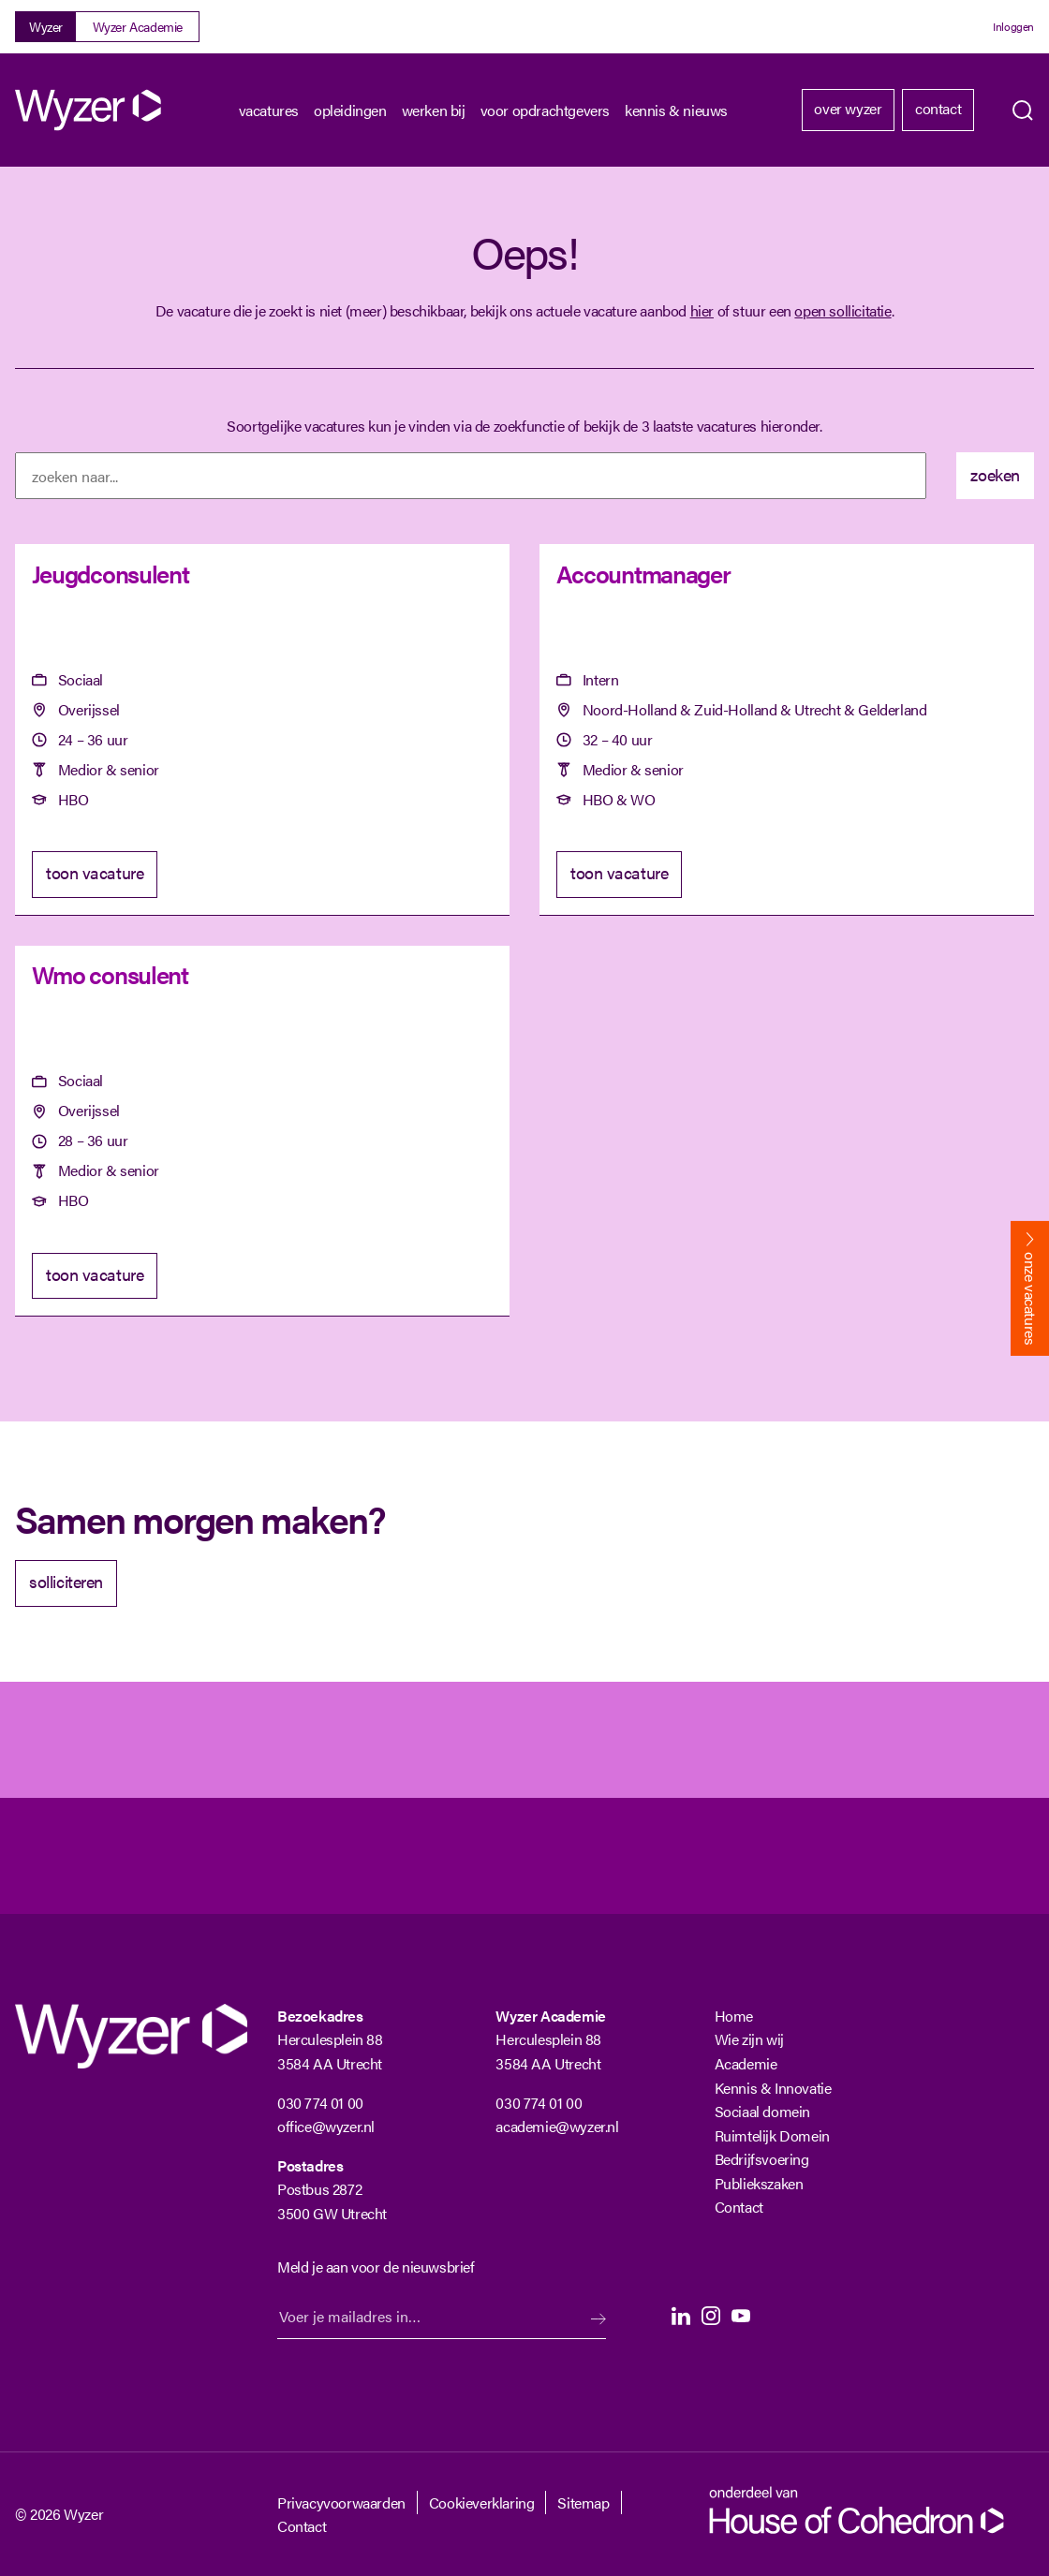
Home (734, 2015)
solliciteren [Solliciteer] (66, 1581)
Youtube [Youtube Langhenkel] (741, 2316)
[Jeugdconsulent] (262, 730)
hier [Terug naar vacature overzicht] (702, 310)
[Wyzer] (90, 110)
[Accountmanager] (786, 730)
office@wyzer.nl (326, 2126)
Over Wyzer (847, 108)
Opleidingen (350, 110)
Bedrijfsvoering (762, 2159)
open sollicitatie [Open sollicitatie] (842, 310)
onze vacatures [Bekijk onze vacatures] (1031, 1298)
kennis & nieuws (676, 110)
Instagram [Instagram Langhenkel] (711, 2316)
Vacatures (269, 110)
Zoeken (1023, 110)
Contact (938, 108)
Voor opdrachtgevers (545, 110)
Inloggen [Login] (1013, 26)
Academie (746, 2063)
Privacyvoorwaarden (341, 2502)
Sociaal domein (762, 2111)
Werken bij (433, 110)
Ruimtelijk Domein (772, 2135)
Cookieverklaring (482, 2502)
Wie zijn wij (749, 2039)
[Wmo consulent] (262, 1131)
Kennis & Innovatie (773, 2087)
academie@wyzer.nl (556, 2126)
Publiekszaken (759, 2183)
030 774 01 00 (320, 2102)
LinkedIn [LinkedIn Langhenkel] (681, 2316)
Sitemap (583, 2502)
